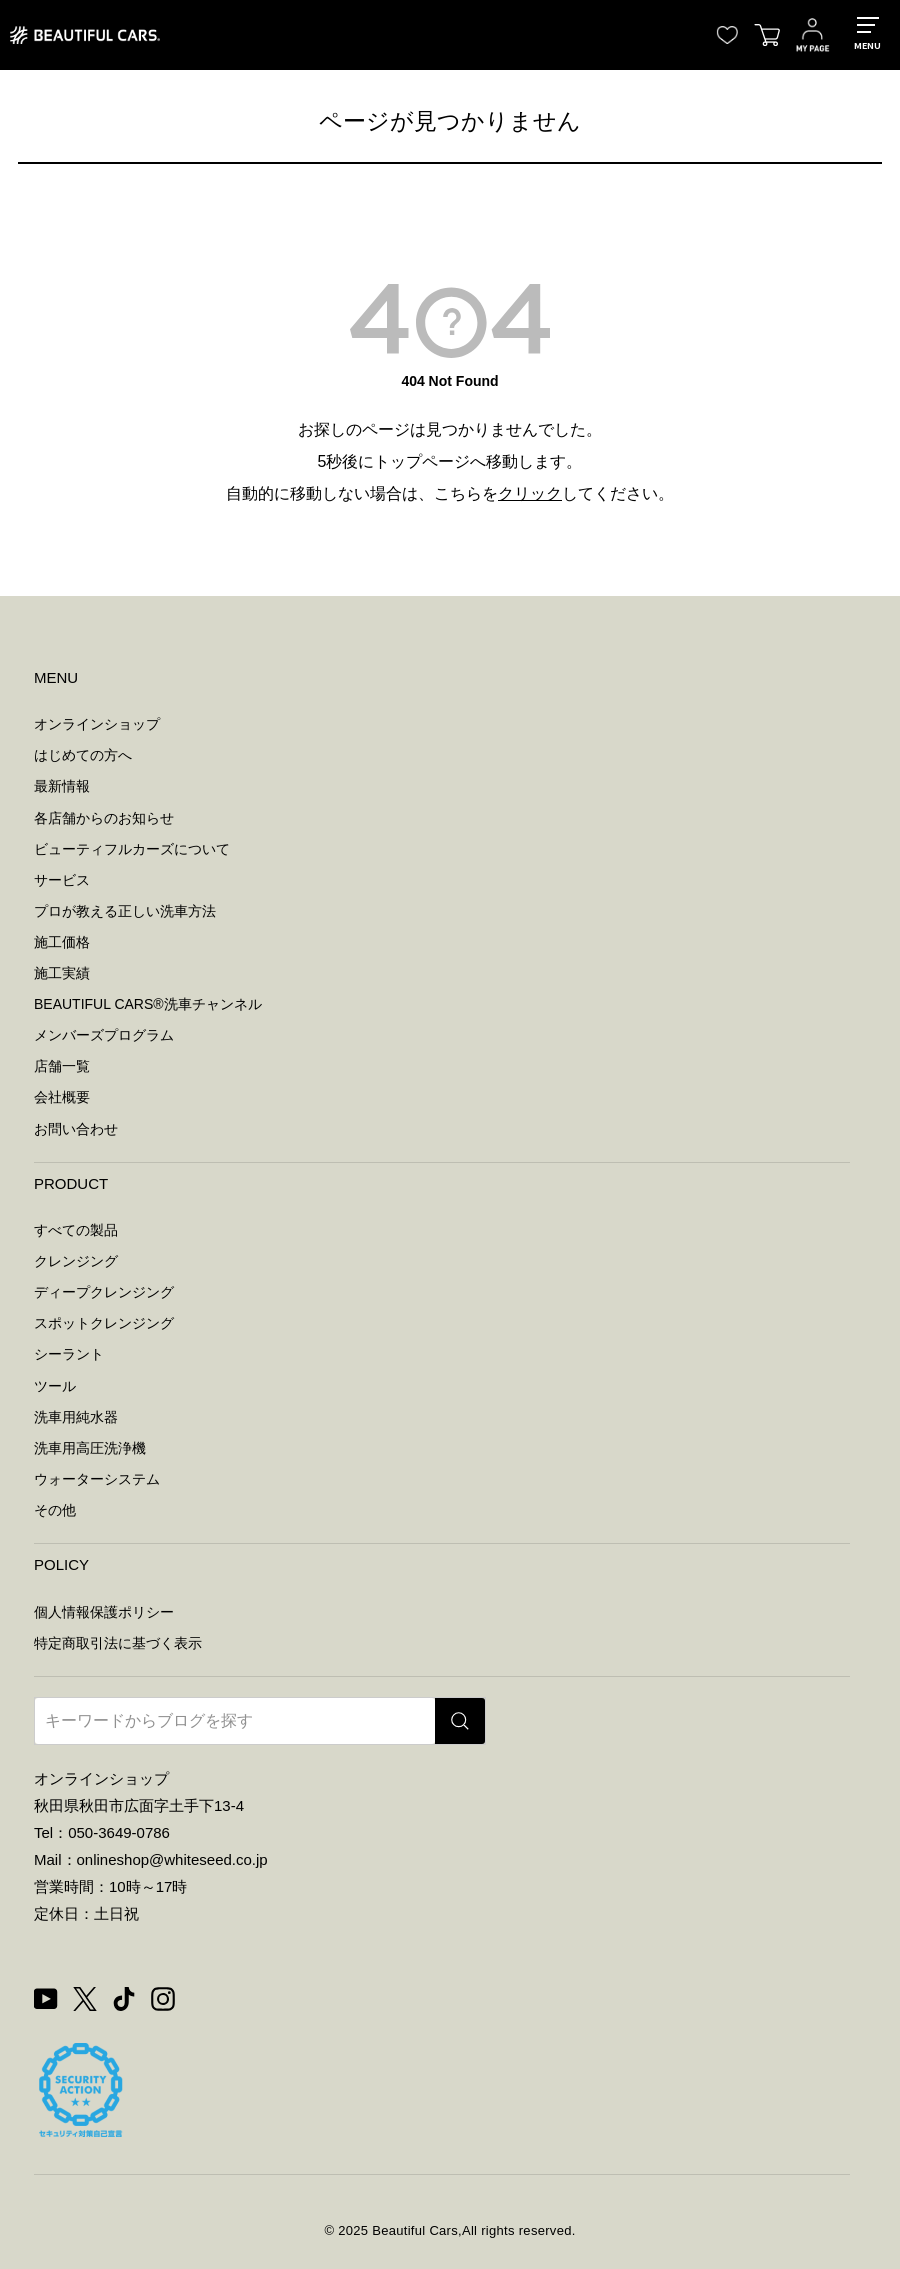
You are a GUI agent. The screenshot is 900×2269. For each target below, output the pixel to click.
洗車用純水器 (76, 1417)
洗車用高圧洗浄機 (90, 1448)
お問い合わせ (76, 1129)
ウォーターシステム (97, 1479)
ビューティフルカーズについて (132, 849)
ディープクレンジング (104, 1292)
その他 (55, 1510)
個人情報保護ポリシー (104, 1612)
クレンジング (76, 1261)
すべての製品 (76, 1230)
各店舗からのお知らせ (104, 818)
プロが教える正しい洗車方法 (125, 911)
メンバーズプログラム (104, 1035)
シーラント (69, 1354)
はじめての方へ (83, 755)
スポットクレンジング (104, 1323)
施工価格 (62, 942)
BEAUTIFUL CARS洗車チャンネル (148, 1004)
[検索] (460, 1721)
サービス (62, 880)
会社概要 (62, 1097)
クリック (530, 493)
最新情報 (62, 786)
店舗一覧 (62, 1066)
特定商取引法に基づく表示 (118, 1643)
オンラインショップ (97, 724)
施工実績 (62, 973)
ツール (55, 1386)
